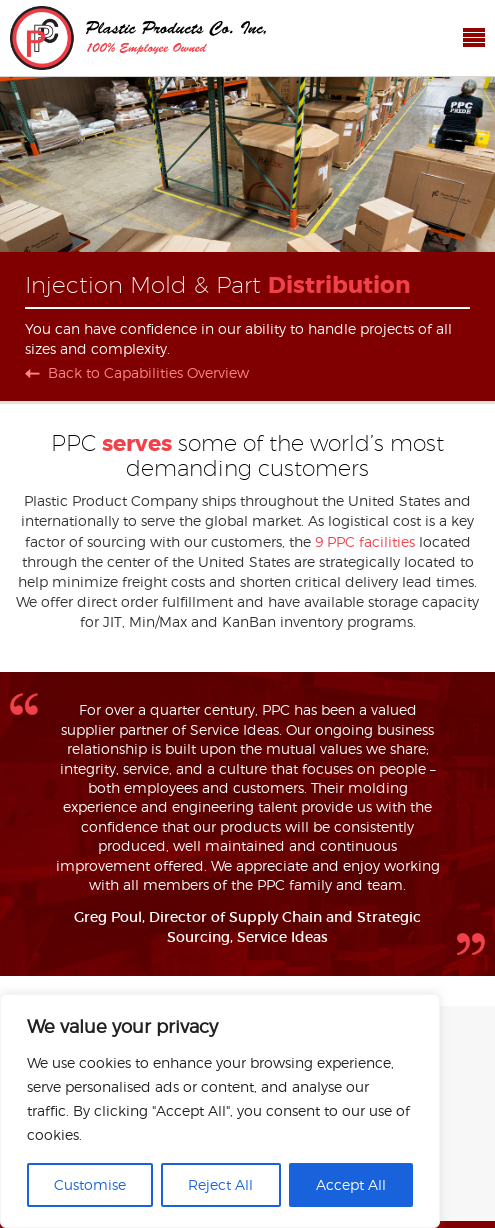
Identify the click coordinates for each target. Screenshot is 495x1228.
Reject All (220, 1184)
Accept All (351, 1184)
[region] (220, 1111)
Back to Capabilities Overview (148, 373)
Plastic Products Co (138, 38)
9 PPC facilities (365, 541)
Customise (90, 1184)
